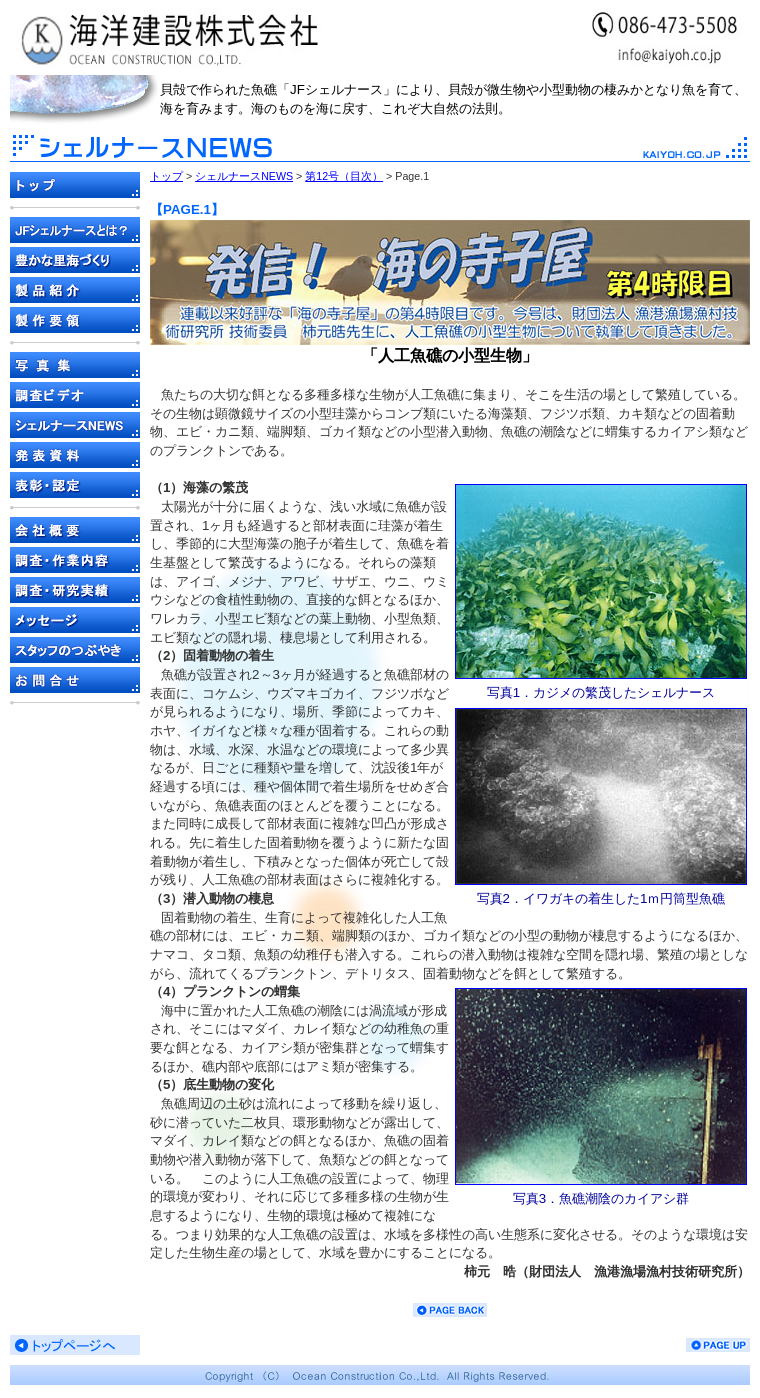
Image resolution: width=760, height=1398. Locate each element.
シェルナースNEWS (244, 176)
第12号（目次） (344, 176)
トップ (166, 176)
